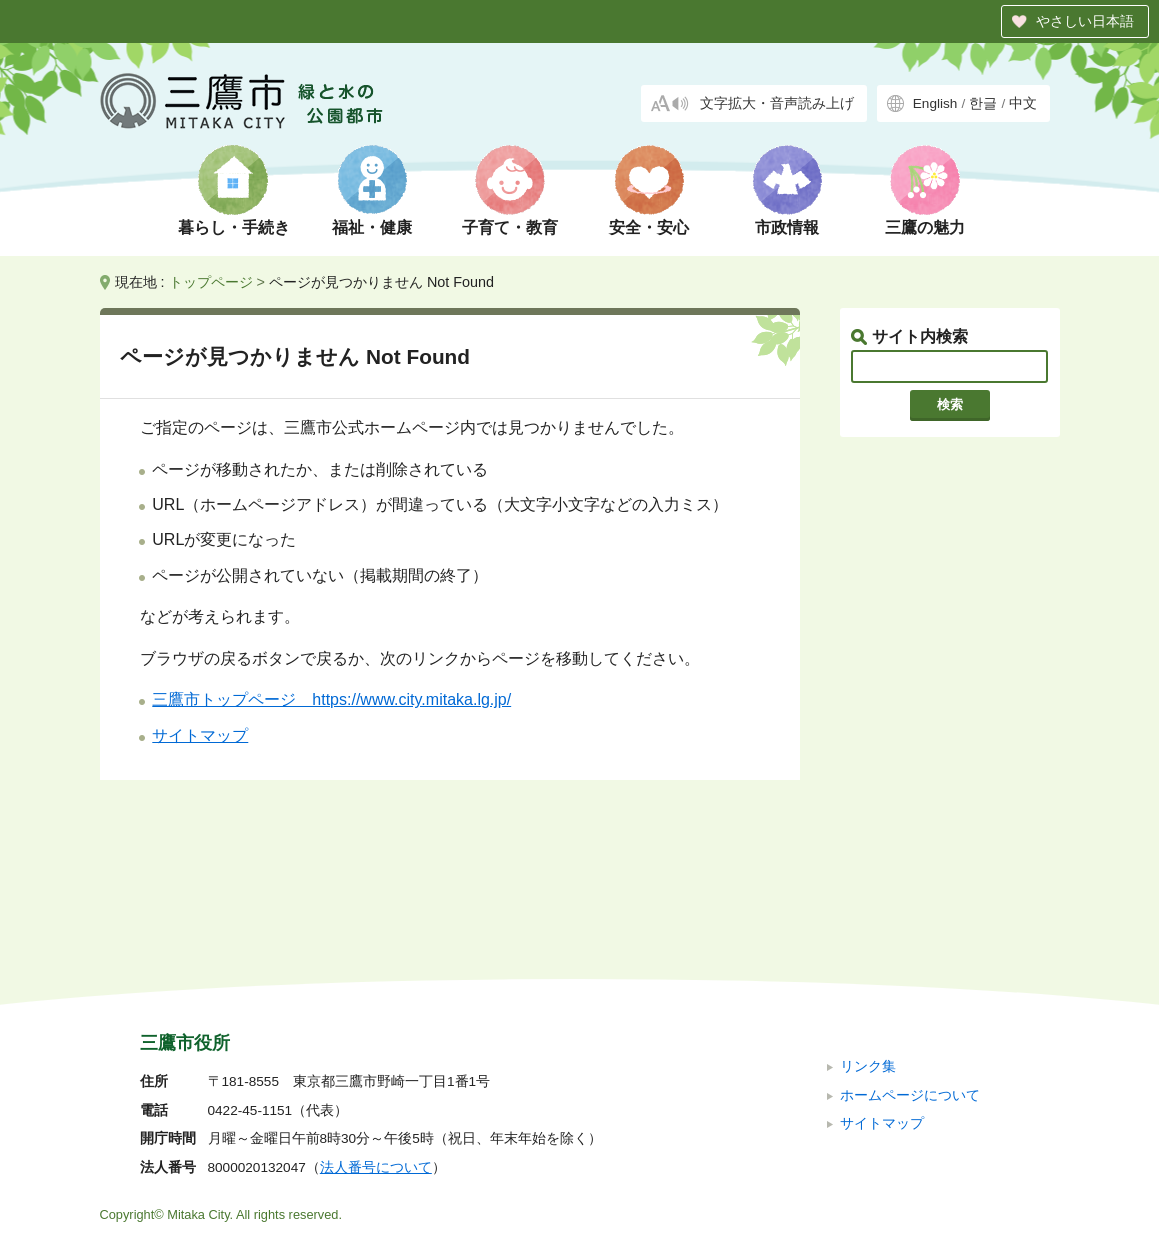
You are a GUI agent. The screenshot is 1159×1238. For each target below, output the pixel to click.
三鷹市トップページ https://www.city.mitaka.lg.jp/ (331, 699)
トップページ (211, 282)
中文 (1023, 103)
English (935, 103)
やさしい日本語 (1085, 21)
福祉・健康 (372, 227)
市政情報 (787, 227)
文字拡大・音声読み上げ (777, 103)
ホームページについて (910, 960)
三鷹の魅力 (925, 227)
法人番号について (376, 1033)
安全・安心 (649, 227)
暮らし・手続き (234, 227)
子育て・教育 (510, 227)
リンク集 (868, 932)
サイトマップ (200, 735)
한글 (983, 103)
